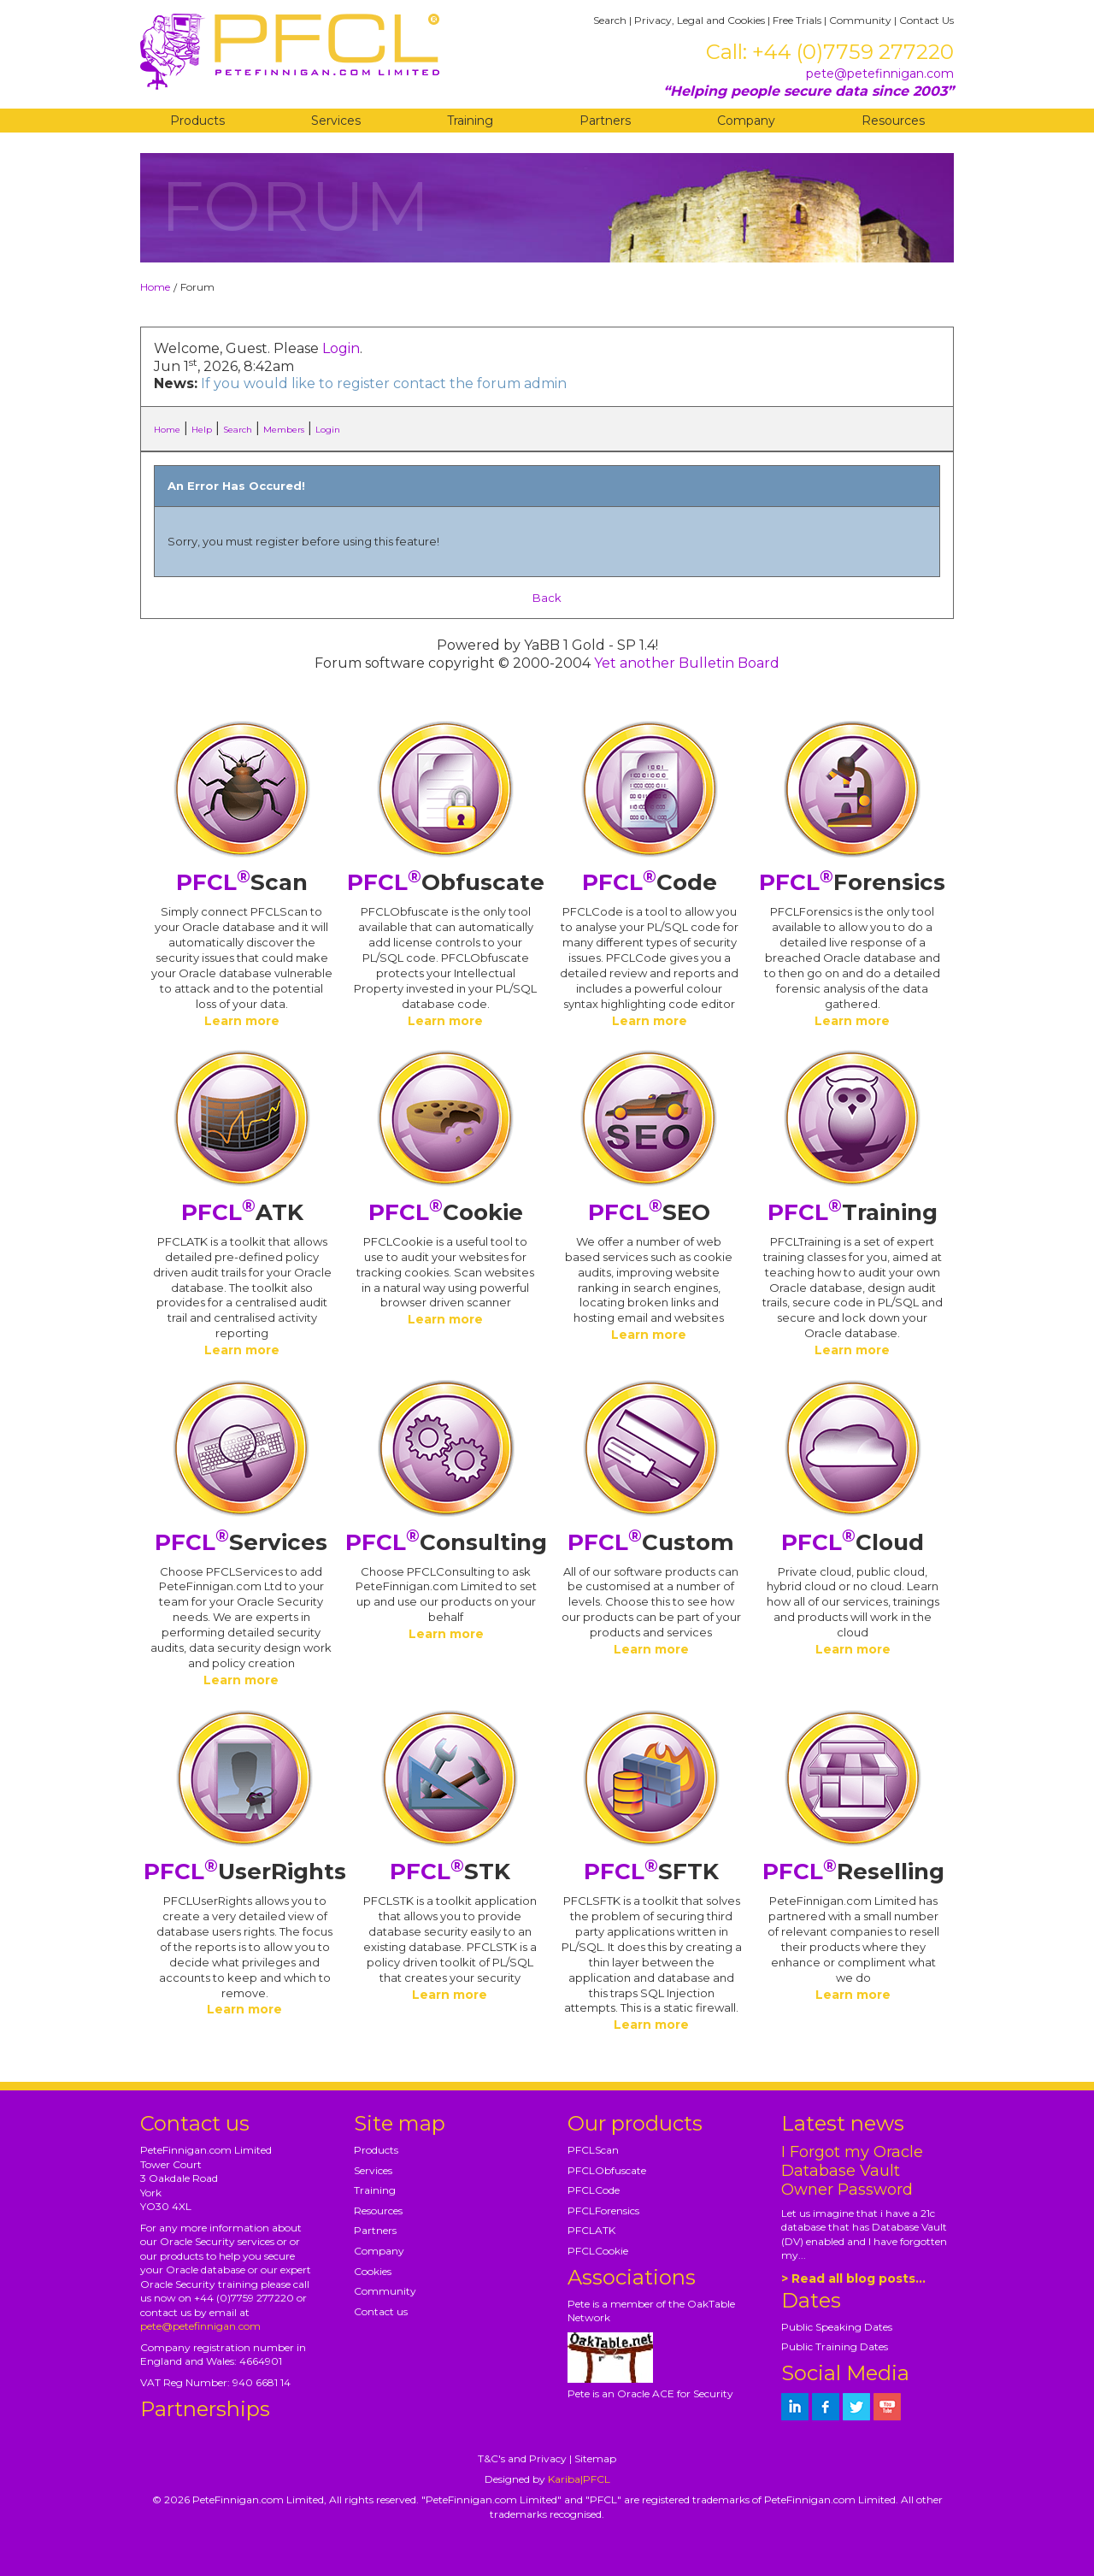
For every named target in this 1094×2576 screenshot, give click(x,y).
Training (470, 120)
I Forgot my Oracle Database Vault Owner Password (852, 2171)
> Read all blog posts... (853, 2278)
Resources (893, 120)
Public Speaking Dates (836, 2326)
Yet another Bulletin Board (686, 663)
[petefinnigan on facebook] (825, 2406)
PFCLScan (593, 2149)
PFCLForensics (603, 2210)
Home (155, 286)
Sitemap (595, 2458)
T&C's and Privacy (522, 2458)
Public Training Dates (834, 2346)
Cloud (852, 1542)
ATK (242, 1212)
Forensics (852, 882)
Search (609, 20)
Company (746, 120)
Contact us (381, 2311)
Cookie (445, 1212)
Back (547, 597)
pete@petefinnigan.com (880, 73)
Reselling (853, 1871)
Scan (242, 882)
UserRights (245, 1871)
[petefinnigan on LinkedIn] (795, 2406)
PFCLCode (594, 2190)
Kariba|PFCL (579, 2479)
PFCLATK (591, 2230)
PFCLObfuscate (607, 2170)
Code (649, 882)
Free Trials (797, 20)
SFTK (651, 1871)
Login (341, 348)
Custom (651, 1542)
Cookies (372, 2271)
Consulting (446, 1542)
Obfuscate (445, 882)
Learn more (241, 1021)
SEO (649, 1212)
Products (197, 120)
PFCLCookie (598, 2250)
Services (336, 120)
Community (860, 20)
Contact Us (926, 20)
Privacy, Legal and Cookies (699, 20)
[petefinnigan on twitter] (856, 2406)
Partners (605, 120)
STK (450, 1871)
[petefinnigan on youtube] (887, 2406)
